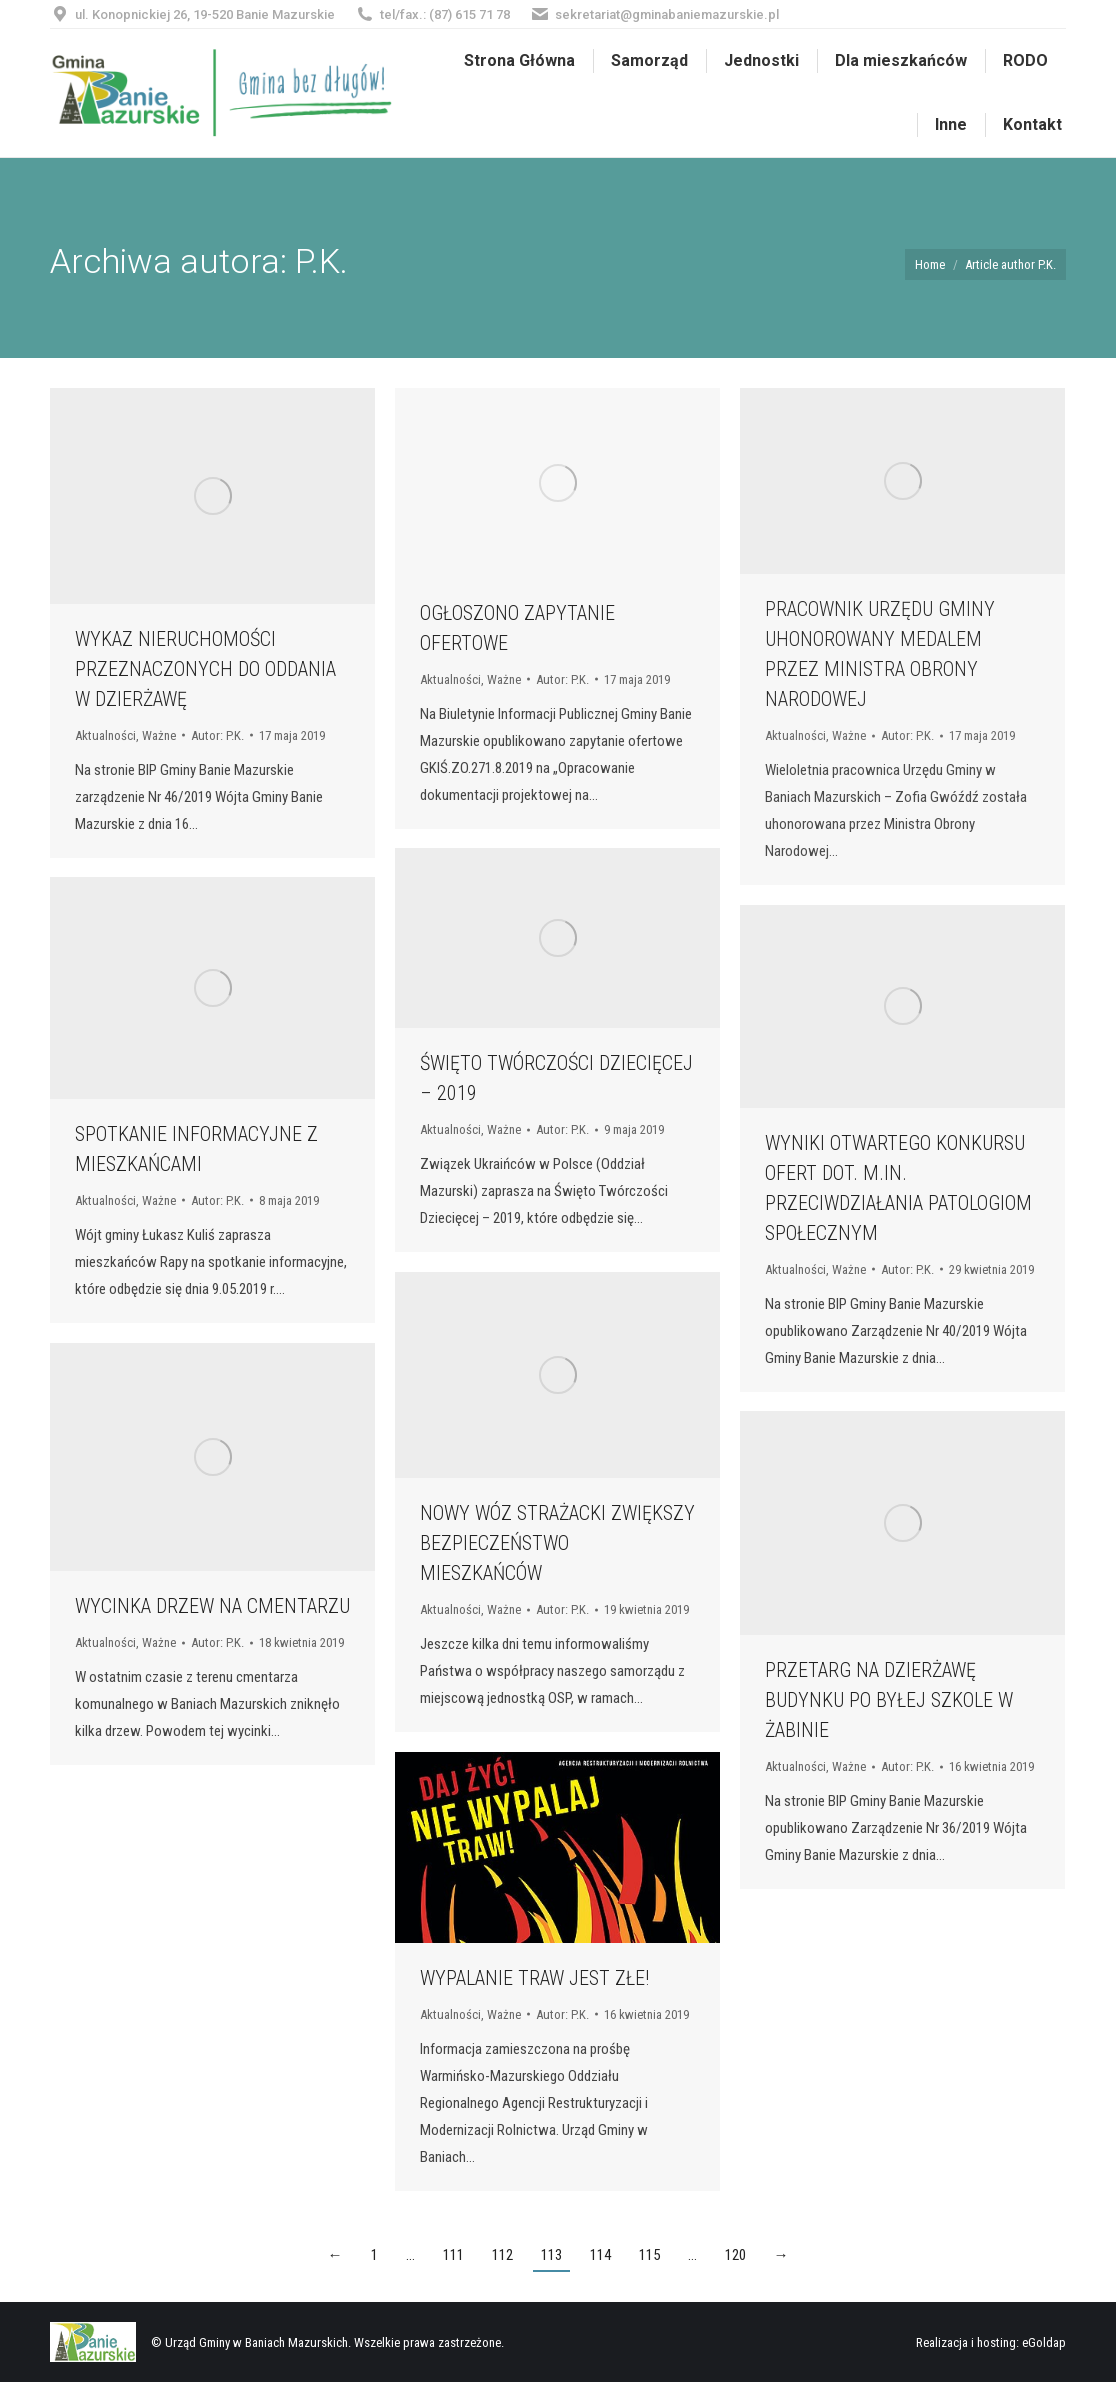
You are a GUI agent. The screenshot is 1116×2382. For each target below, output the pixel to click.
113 (551, 2255)
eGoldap (1044, 2342)
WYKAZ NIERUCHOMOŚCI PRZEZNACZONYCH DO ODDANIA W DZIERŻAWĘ (205, 669)
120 (735, 2255)
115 (649, 2255)
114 (600, 2255)
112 (502, 2255)
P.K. (321, 261)
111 (453, 2255)
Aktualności (105, 735)
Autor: (217, 735)
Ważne (159, 735)
